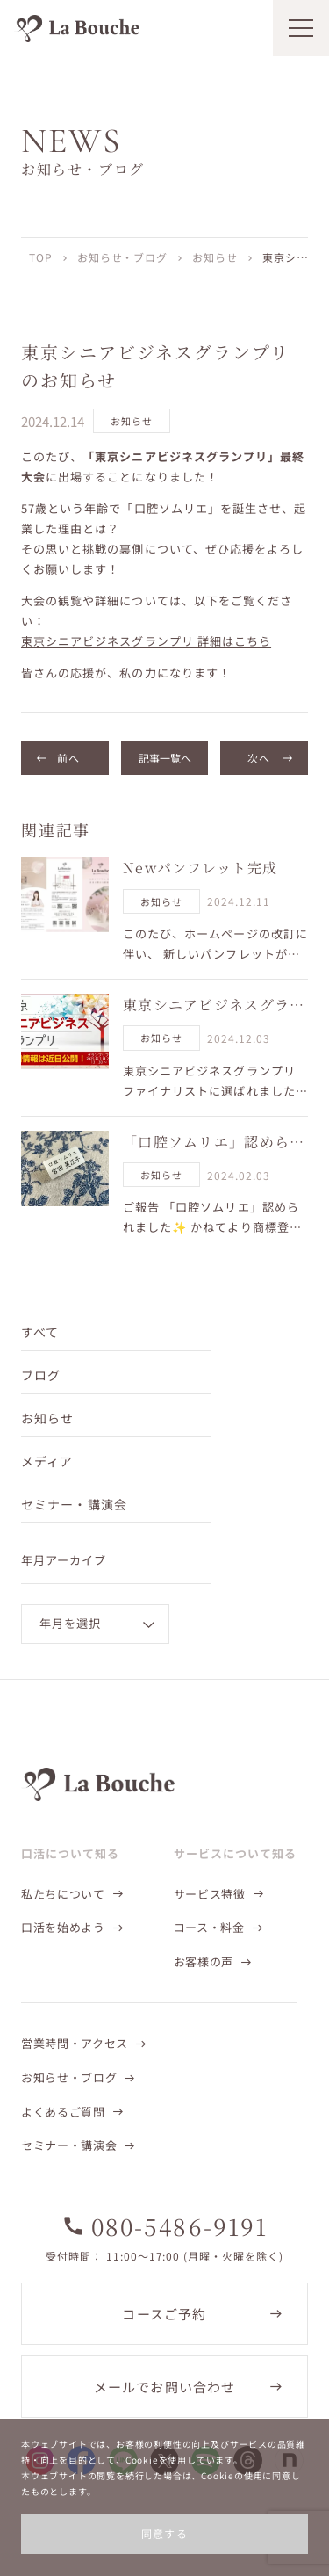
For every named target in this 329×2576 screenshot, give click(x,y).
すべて (40, 1332)
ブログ (41, 1375)
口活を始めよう (63, 1927)
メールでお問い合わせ (165, 2386)
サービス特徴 (210, 1893)
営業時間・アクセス (74, 2043)
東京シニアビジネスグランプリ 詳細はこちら (146, 641)
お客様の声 (203, 1961)
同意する (165, 2533)
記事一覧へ (165, 757)
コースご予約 (164, 2314)
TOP (41, 257)
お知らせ (215, 257)
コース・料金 (209, 1927)
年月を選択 (70, 1623)
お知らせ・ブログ (122, 257)
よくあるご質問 (63, 2111)
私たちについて (63, 1893)
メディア (47, 1461)
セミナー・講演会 (74, 1504)
